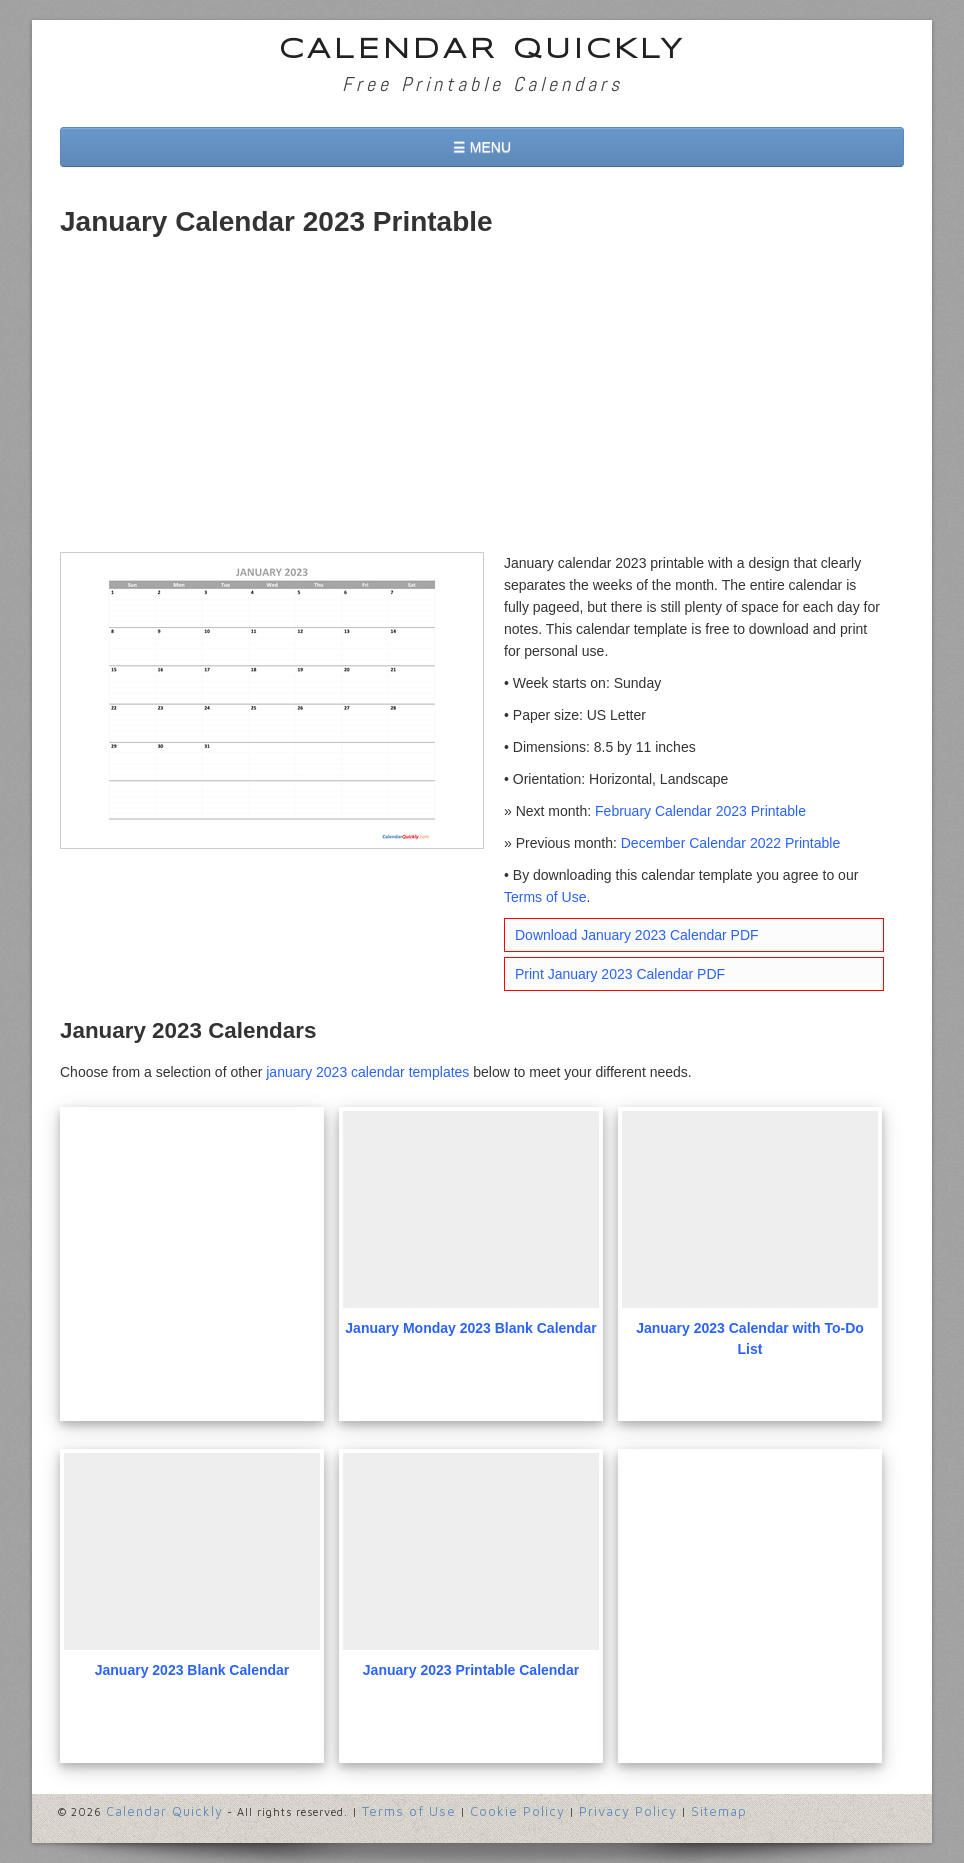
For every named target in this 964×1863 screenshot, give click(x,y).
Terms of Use (545, 897)
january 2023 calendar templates (367, 1072)
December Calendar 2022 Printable (730, 843)
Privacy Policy (628, 1811)
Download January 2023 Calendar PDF (637, 935)
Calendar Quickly (482, 50)
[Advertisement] (482, 402)
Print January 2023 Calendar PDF (620, 974)
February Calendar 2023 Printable (700, 811)
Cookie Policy (517, 1811)
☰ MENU (482, 147)
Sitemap (719, 1811)
